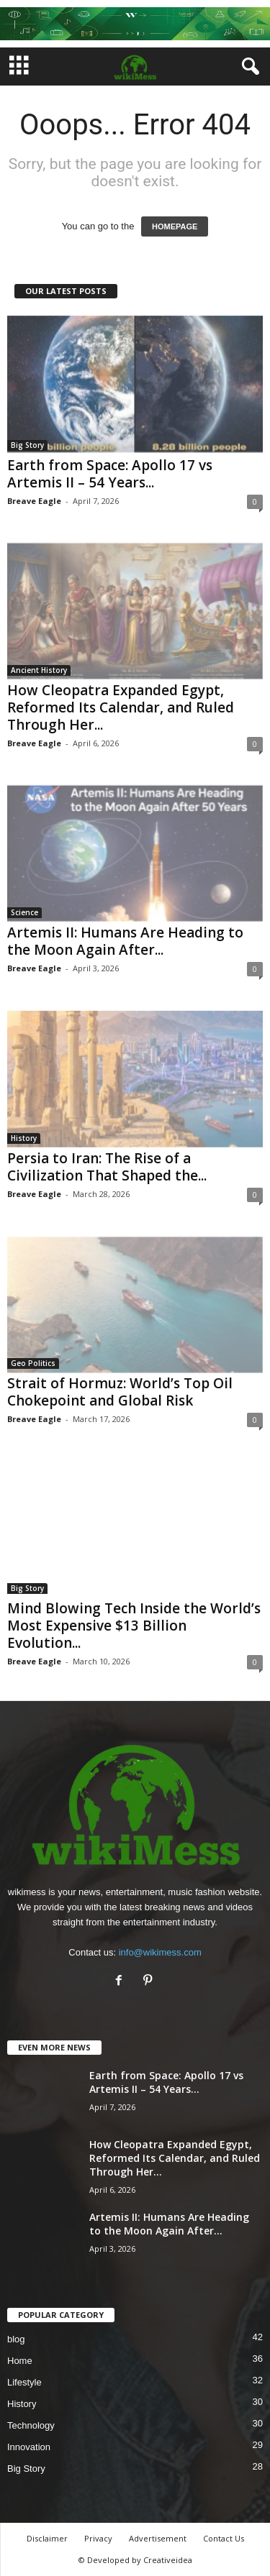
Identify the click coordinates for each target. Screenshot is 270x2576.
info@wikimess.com (160, 1952)
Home (19, 2360)
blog (16, 2339)
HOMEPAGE (174, 226)
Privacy (98, 2538)
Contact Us (223, 2538)
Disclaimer (47, 2538)
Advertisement (157, 2538)
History (24, 1138)
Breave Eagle (34, 500)
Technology (31, 2425)
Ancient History (39, 670)
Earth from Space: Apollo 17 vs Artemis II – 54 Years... (109, 474)
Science (24, 912)
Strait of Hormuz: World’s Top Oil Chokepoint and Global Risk (120, 1392)
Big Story (27, 445)
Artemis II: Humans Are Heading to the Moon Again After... (125, 941)
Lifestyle (24, 2382)
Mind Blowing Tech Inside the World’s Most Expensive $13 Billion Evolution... (134, 1625)
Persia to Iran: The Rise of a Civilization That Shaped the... (107, 1167)
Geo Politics (33, 1363)
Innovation (28, 2447)
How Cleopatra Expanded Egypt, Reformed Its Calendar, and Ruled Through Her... (120, 707)
